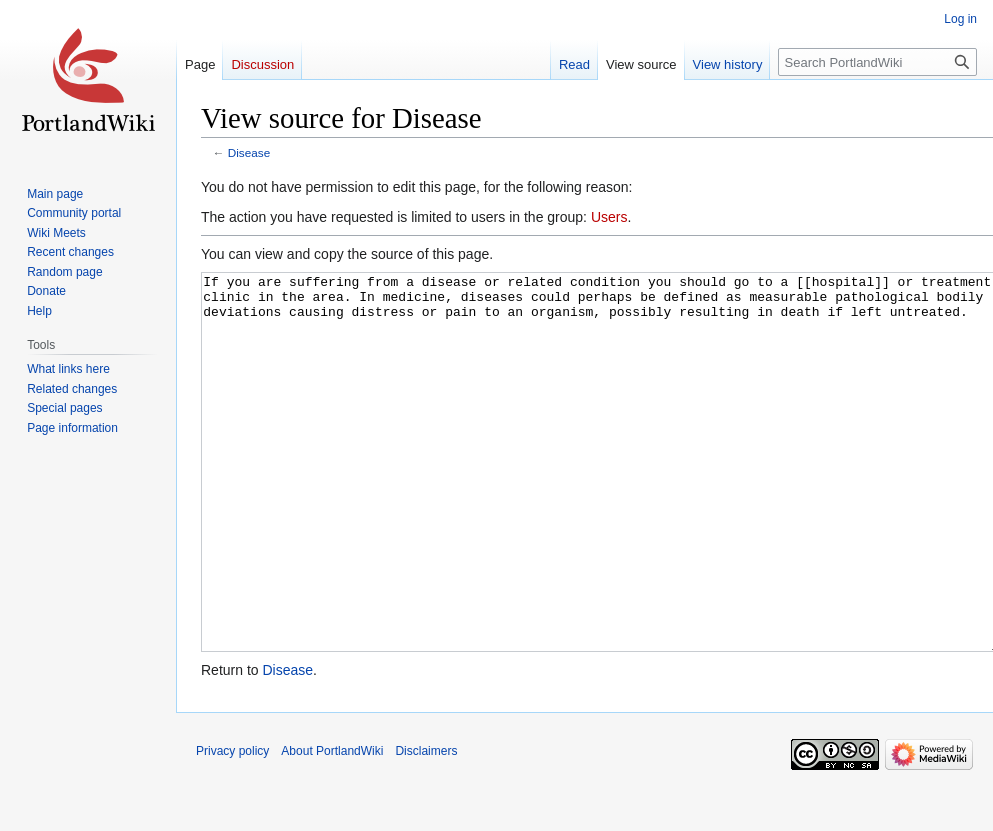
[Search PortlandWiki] (877, 62)
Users (609, 217)
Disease (249, 152)
